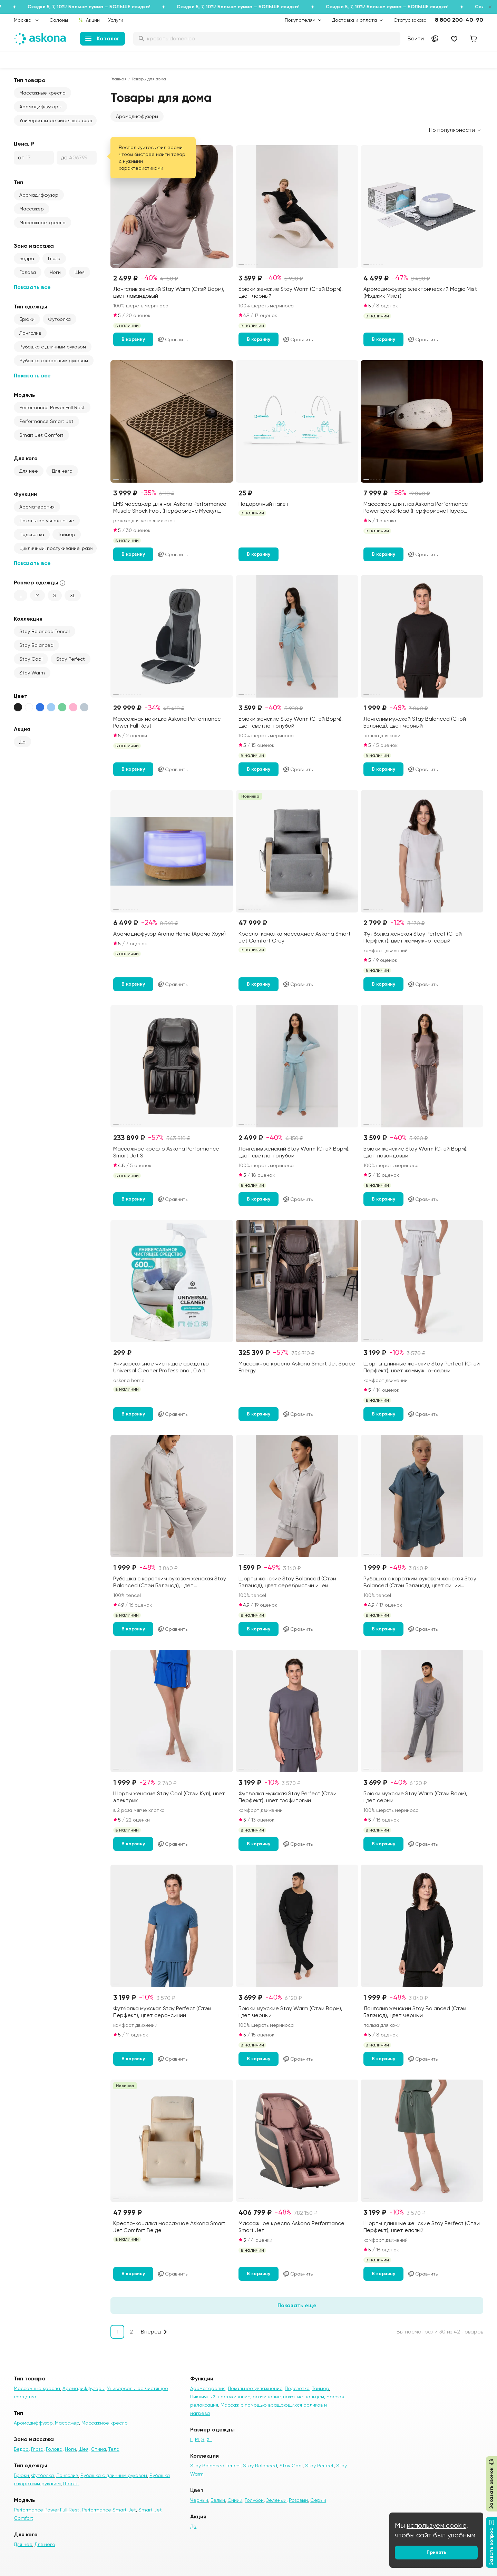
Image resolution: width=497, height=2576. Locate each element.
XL (72, 595)
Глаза (54, 258)
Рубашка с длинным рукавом (52, 346)
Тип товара (30, 80)
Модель (24, 395)
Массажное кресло (42, 222)
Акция (22, 729)
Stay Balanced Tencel (44, 631)
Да (22, 741)
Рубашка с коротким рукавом (53, 360)
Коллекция (28, 618)
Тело (113, 2449)
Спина (98, 2449)
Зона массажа (34, 246)
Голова (27, 272)
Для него (62, 471)
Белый (218, 2500)
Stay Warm (32, 672)
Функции (25, 494)
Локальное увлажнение (46, 520)
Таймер (66, 534)
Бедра (26, 258)
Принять (436, 2552)
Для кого (26, 458)
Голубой (254, 2500)
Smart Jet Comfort (41, 435)
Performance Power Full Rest (52, 407)
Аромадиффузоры (40, 106)
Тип (18, 182)
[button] (137, 116)
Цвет (20, 696)
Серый (318, 2500)
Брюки (27, 319)
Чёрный (199, 2500)
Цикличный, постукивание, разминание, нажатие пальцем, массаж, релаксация (58, 548)
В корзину (133, 339)
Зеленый (276, 2500)
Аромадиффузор (38, 195)
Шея (80, 272)
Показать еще (296, 2305)
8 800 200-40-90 (459, 20)
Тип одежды (30, 306)
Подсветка (31, 534)
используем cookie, (437, 2525)
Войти (416, 38)
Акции (89, 20)
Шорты (71, 2483)
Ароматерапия (37, 507)
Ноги (55, 272)
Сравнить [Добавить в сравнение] (172, 339)
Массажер (31, 208)
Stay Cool (30, 659)
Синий (234, 2500)
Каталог (102, 38)
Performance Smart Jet (46, 421)
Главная (118, 79)
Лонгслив (30, 333)
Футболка (59, 319)
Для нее (28, 471)
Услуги (115, 20)
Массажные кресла (42, 93)
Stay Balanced (36, 645)
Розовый (298, 2500)
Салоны (58, 20)
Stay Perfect (70, 659)
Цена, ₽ (24, 143)
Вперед (151, 2331)
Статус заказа (410, 20)
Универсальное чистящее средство (58, 120)
